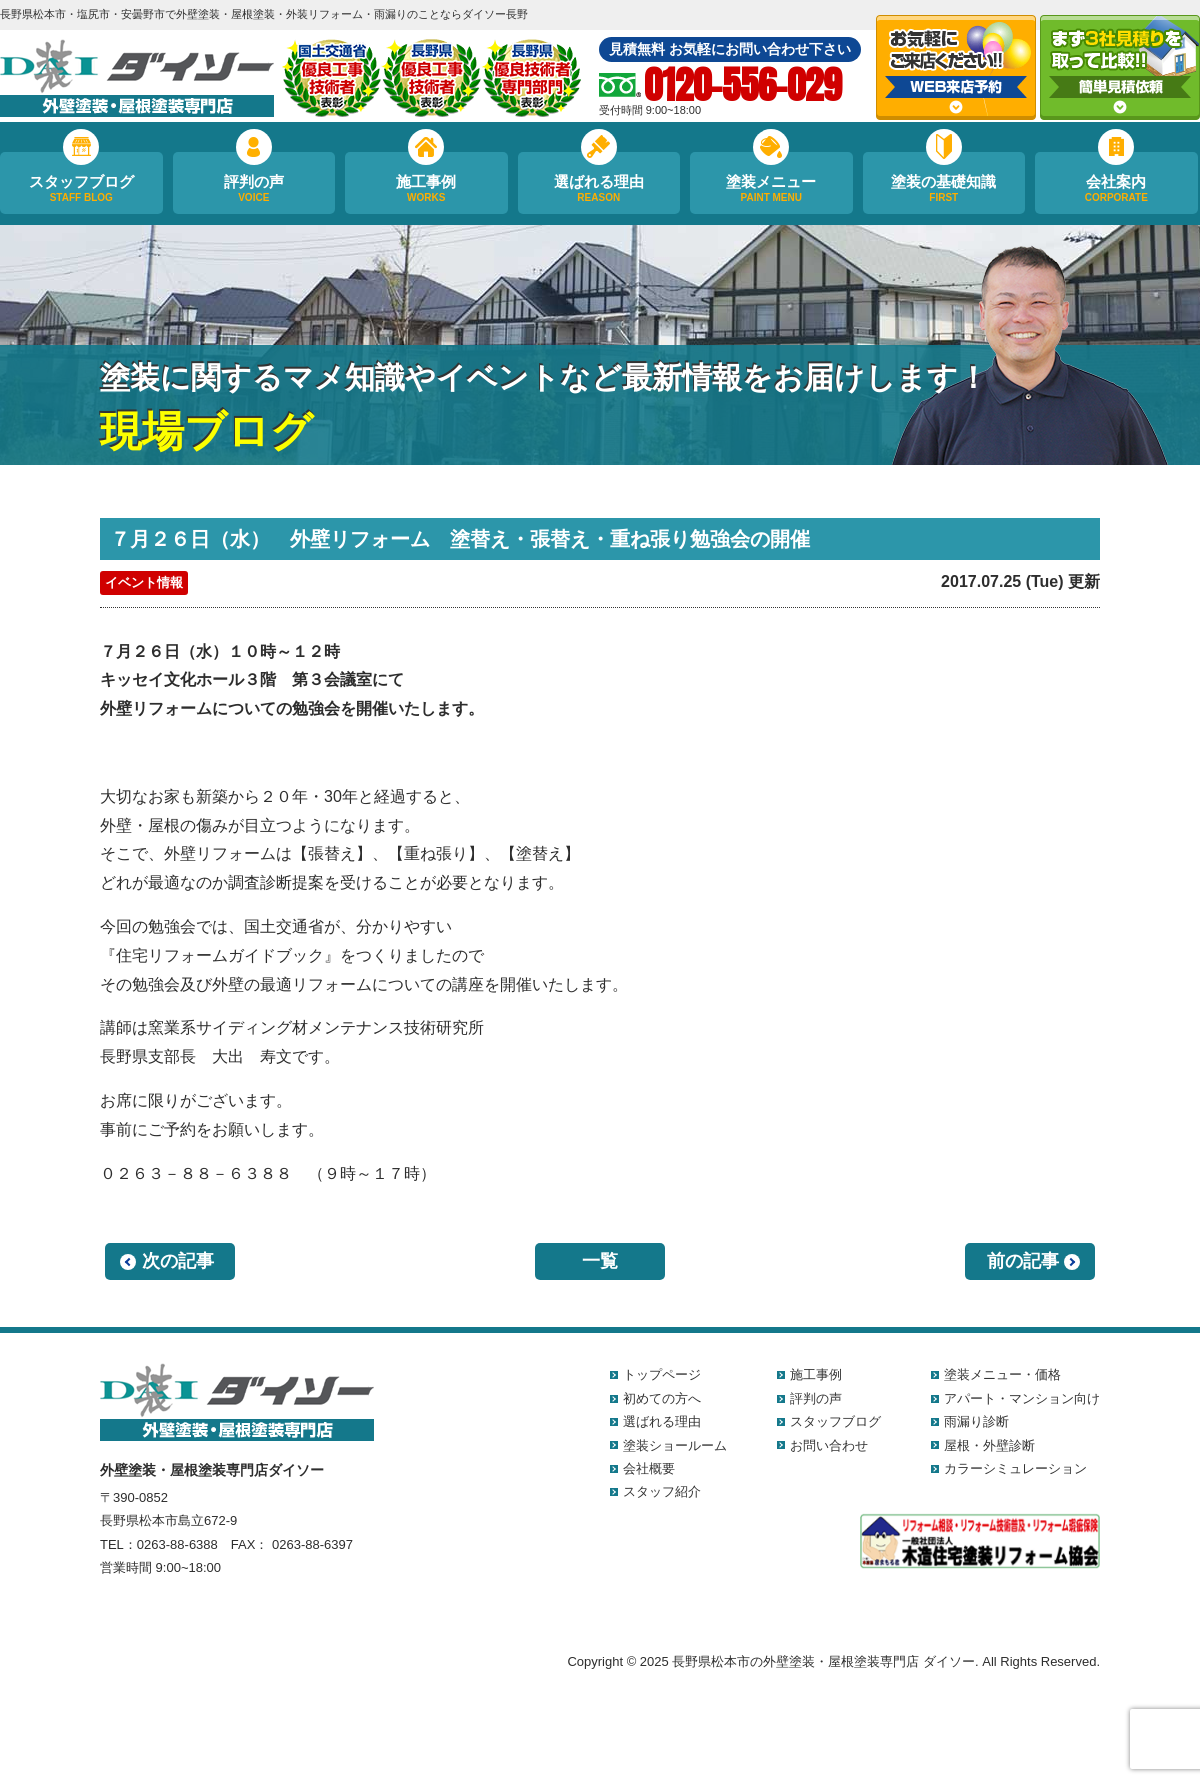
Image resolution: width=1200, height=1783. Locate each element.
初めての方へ (662, 1398)
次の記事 (178, 1261)
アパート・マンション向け (1022, 1398)
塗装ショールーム (675, 1445)
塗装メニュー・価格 (1002, 1374)
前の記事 (1023, 1261)
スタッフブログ (81, 189)
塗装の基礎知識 (944, 189)
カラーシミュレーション (1015, 1468)
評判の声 (254, 189)
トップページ (662, 1374)
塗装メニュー (771, 189)
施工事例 (426, 189)
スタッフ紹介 (662, 1491)
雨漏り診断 (976, 1421)
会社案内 (1116, 189)
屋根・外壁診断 (989, 1445)
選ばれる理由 (599, 189)
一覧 (600, 1261)
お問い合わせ (829, 1445)
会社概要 (649, 1468)
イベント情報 (144, 582)
